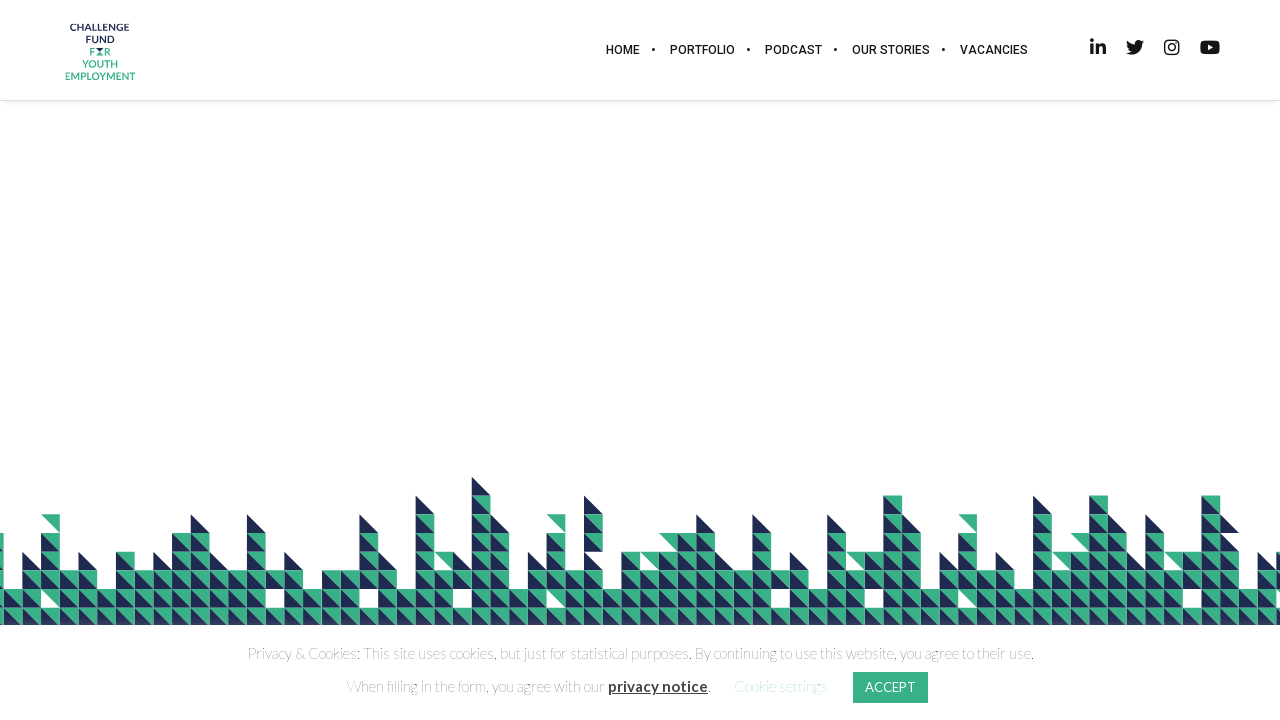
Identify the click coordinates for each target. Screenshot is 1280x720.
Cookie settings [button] (781, 686)
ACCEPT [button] (890, 687)
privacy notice (658, 686)
